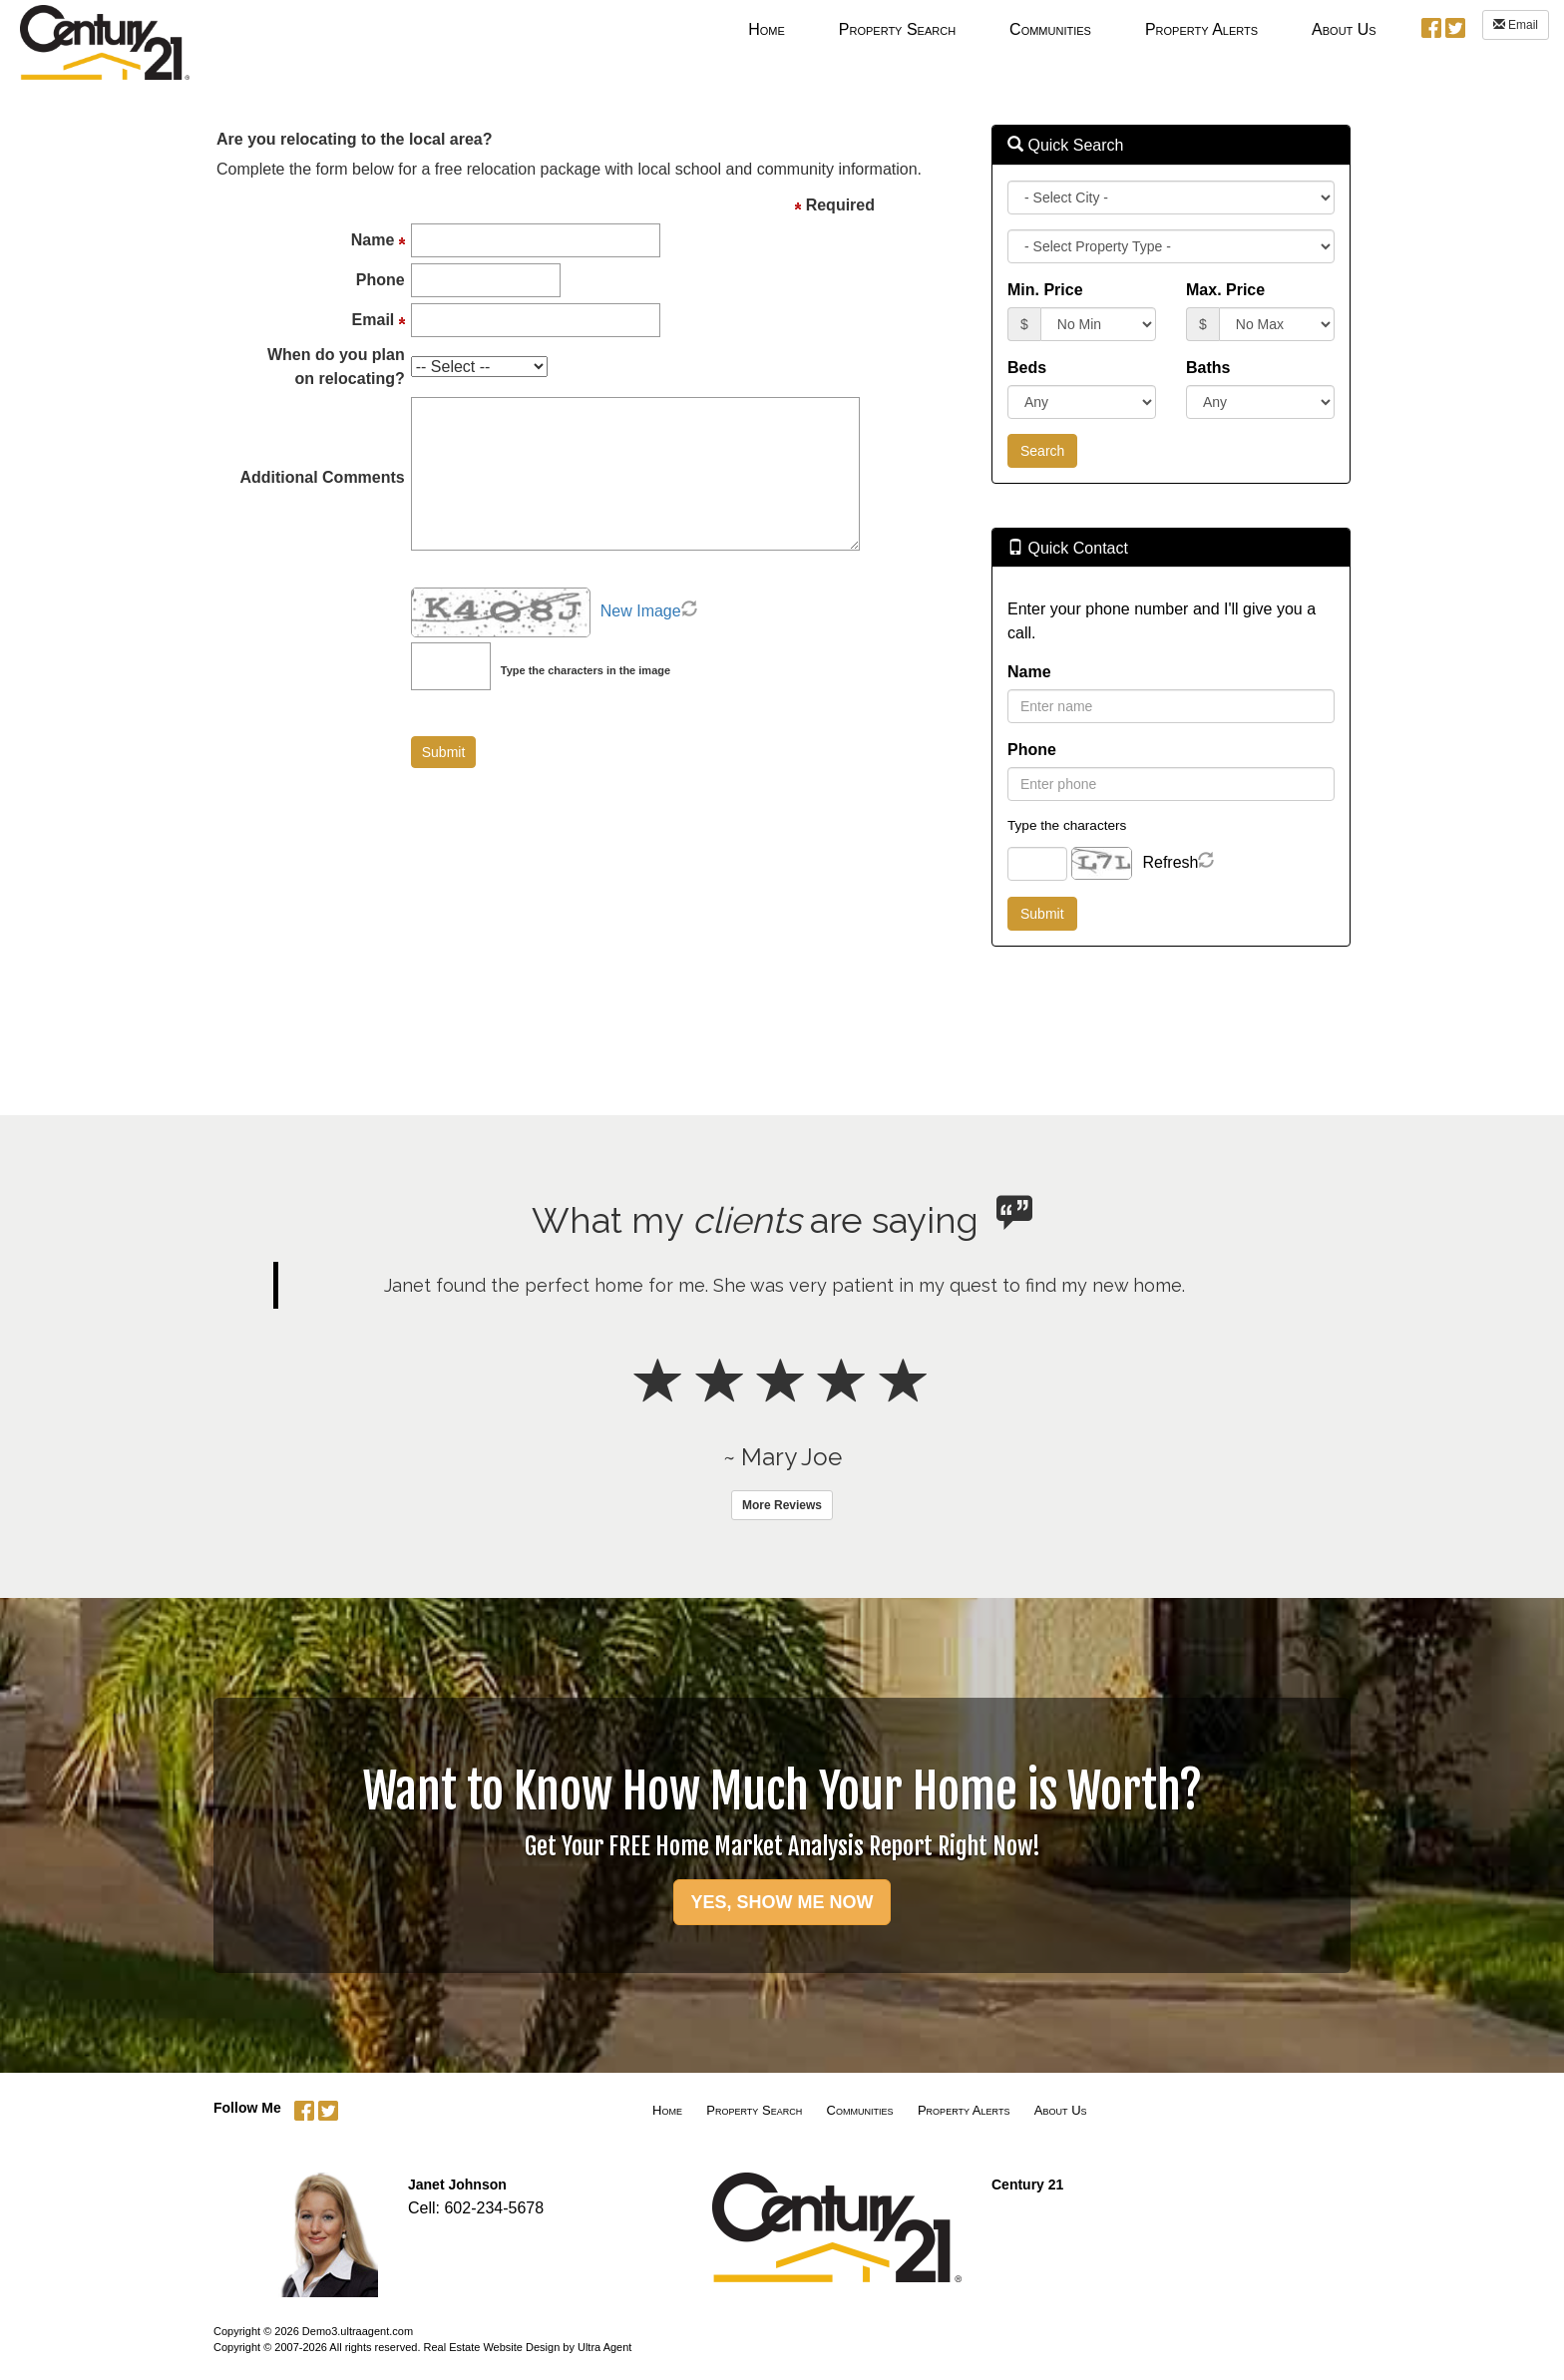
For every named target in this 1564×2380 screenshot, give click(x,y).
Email (1515, 25)
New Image (640, 610)
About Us (1060, 2110)
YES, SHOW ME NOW (781, 1902)
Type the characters (1066, 825)
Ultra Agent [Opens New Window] (604, 2347)
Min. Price (1045, 289)
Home (667, 2110)
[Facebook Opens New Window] (1431, 26)
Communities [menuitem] (1050, 29)
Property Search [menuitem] (897, 29)
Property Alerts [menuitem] (1201, 29)
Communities (860, 2110)
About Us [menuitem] (1344, 29)
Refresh (1170, 862)
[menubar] (1061, 29)
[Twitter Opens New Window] (1455, 26)
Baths (1208, 367)
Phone (1031, 749)
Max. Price (1225, 289)
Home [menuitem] (766, 29)
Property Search (754, 2110)
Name (1029, 671)
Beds (1026, 367)
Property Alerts (963, 2110)
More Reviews (782, 1505)
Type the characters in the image (585, 670)
